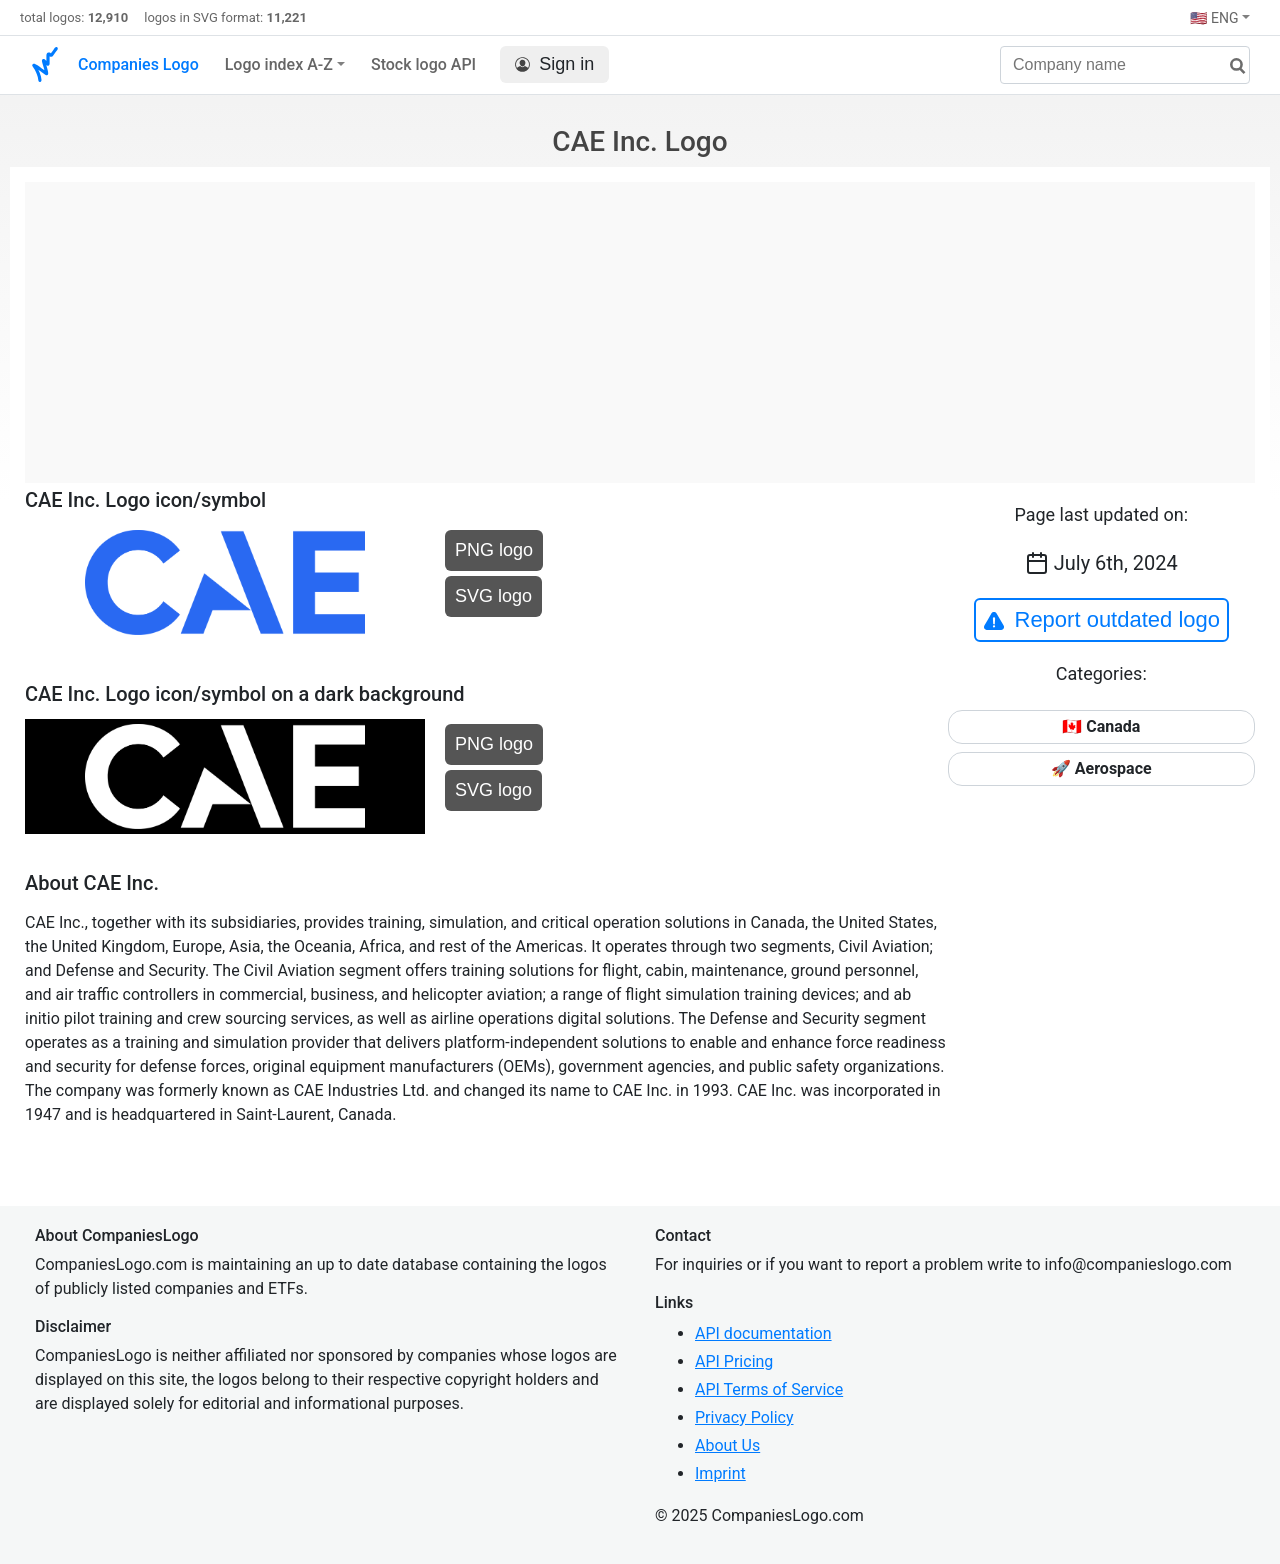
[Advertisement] (640, 322)
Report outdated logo (1102, 620)
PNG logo (494, 550)
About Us (727, 1445)
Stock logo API (423, 64)
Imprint (720, 1473)
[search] (1230, 66)
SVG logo (493, 596)
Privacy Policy (744, 1417)
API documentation (763, 1333)
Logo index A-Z (279, 64)
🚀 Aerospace (1101, 768)
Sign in (554, 64)
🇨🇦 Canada (1101, 726)
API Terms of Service (769, 1389)
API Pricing (734, 1361)
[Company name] (1125, 65)
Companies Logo (138, 64)
